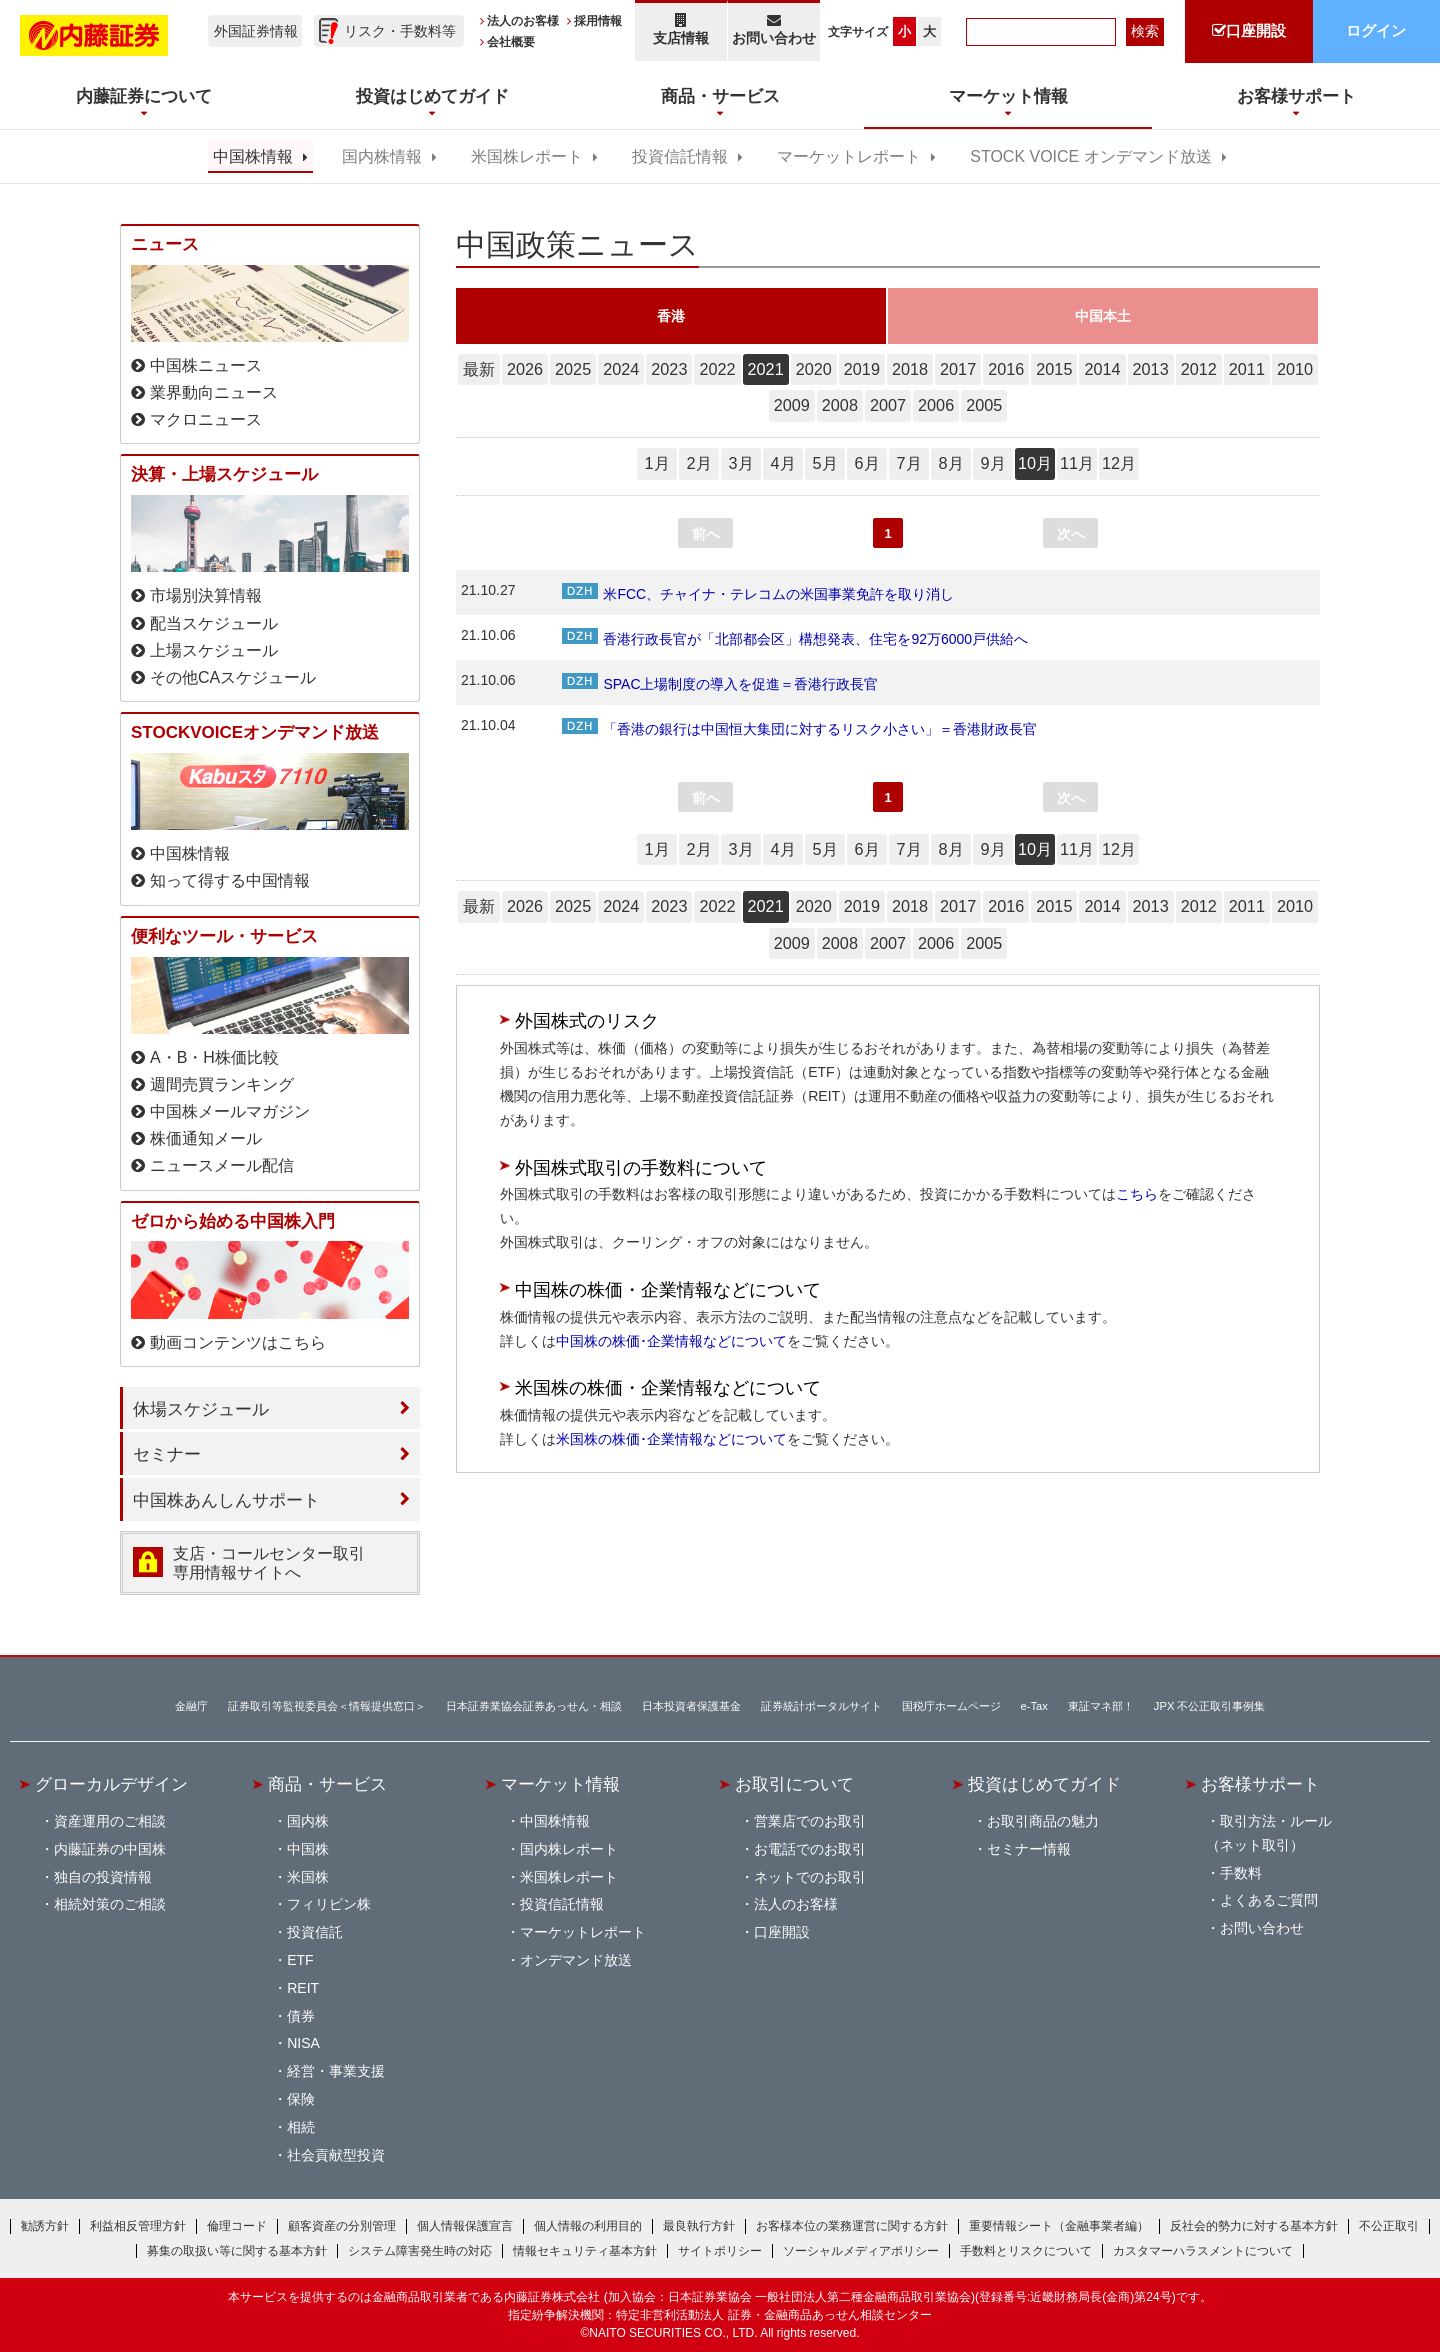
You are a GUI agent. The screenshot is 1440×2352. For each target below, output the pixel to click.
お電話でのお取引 (810, 1849)
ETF (300, 1960)
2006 (936, 405)
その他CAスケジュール (233, 677)
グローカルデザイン (111, 1784)
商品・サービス (327, 1784)
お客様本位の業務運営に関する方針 (852, 2226)
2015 (1054, 369)
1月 (656, 463)
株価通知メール (206, 1138)
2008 (840, 405)
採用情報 (598, 21)
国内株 (308, 1821)
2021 (766, 369)
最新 (479, 369)
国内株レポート (569, 1849)
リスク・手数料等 (400, 31)
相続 (301, 2127)
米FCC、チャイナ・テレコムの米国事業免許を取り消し (758, 594)
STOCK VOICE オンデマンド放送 (1090, 156)
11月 (1077, 463)
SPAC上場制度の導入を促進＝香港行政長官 (720, 684)
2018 (910, 369)
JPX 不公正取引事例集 (1210, 1706)
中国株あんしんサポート (226, 1500)
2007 (888, 405)
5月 (824, 463)
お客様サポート (1260, 1784)
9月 (992, 463)
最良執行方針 (699, 2226)
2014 (1102, 369)
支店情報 (681, 29)
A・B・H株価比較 (214, 1057)
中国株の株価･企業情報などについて (671, 1341)
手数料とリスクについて (1026, 2251)
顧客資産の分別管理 (342, 2226)
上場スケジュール (214, 650)
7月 (908, 463)
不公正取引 (1389, 2226)
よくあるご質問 (1269, 1900)
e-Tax (1034, 1706)
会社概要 (511, 42)
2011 (1247, 369)
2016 (1006, 369)
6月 (866, 463)
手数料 (1241, 1873)
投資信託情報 (680, 156)
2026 (525, 369)
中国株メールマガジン (230, 1111)
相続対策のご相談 (110, 1904)
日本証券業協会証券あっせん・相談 (534, 1706)
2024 (621, 369)
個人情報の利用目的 (588, 2226)
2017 (958, 369)
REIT (303, 1988)
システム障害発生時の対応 (420, 2251)
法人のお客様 (523, 21)
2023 (669, 369)
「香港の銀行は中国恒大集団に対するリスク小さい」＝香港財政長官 (799, 729)
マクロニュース (206, 419)
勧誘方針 (45, 2226)
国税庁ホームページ (951, 1706)
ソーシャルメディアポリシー (861, 2251)
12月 (1119, 463)
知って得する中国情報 (230, 880)
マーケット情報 (560, 1784)
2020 (814, 369)
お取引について (794, 1784)
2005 (984, 405)
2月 (698, 463)
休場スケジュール (201, 1409)
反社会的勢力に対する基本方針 (1254, 2226)
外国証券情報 (256, 31)
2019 (862, 369)
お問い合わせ (774, 29)
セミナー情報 (1029, 1849)
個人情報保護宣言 (465, 2226)
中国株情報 (253, 156)
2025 (573, 369)
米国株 (308, 1877)
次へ (1071, 534)
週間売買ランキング (222, 1084)
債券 (301, 2016)
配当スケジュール (214, 623)
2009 (792, 405)
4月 (782, 463)
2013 (1151, 369)
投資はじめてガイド (1044, 1784)
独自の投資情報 (103, 1877)
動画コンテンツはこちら (238, 1342)
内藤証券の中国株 (110, 1849)
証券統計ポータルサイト (821, 1706)
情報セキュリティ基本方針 (585, 2251)
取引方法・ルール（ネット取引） (1269, 1833)
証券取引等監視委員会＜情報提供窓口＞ (327, 1706)
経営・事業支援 (336, 2071)
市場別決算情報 (206, 595)
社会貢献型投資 (336, 2155)
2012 (1199, 369)
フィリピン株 (329, 1904)
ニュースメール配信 (222, 1165)
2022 (717, 369)
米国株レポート (527, 156)
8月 (950, 463)
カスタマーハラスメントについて (1203, 2251)
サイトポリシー (720, 2251)
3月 (740, 463)
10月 (1035, 463)
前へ (706, 534)
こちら (1137, 1194)
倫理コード (237, 2226)
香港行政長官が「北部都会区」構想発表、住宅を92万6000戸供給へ (795, 639)
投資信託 (315, 1932)
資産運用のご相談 (110, 1821)
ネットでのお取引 (810, 1877)
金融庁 (191, 1706)
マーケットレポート (849, 156)
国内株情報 (382, 156)
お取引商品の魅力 (1043, 1821)
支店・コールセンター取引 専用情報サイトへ (269, 1563)
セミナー (167, 1454)
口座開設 (782, 1932)
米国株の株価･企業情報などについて (671, 1439)
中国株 (308, 1849)
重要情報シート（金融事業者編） (1059, 2226)
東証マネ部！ (1101, 1706)
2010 (1295, 369)
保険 (301, 2099)
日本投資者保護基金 (691, 1706)
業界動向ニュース (214, 392)
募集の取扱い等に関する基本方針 (237, 2251)
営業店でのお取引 (810, 1821)
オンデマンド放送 (576, 1960)
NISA (303, 2043)
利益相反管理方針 (138, 2226)
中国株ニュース (206, 365)
